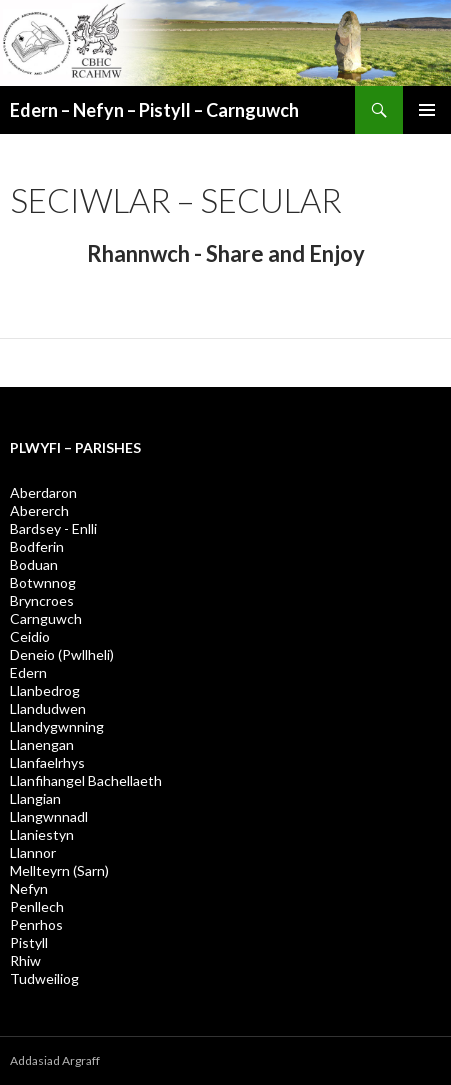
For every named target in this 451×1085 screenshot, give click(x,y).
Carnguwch (46, 618)
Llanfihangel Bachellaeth (86, 780)
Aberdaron (43, 492)
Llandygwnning (57, 726)
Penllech (37, 906)
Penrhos (36, 924)
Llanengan (42, 744)
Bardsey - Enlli (53, 528)
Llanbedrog (45, 690)
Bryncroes (42, 600)
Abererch (39, 510)
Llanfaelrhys (47, 762)
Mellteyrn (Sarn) (59, 870)
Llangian (35, 798)
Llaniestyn (42, 834)
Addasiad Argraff (55, 1060)
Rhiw (25, 960)
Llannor (33, 852)
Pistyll (29, 942)
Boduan (34, 564)
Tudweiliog (44, 978)
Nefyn (29, 888)
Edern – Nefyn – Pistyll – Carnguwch (154, 110)
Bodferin (37, 546)
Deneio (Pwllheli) (62, 654)
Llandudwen (48, 708)
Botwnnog (43, 582)
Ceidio (30, 636)
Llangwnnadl (49, 816)
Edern (28, 672)
